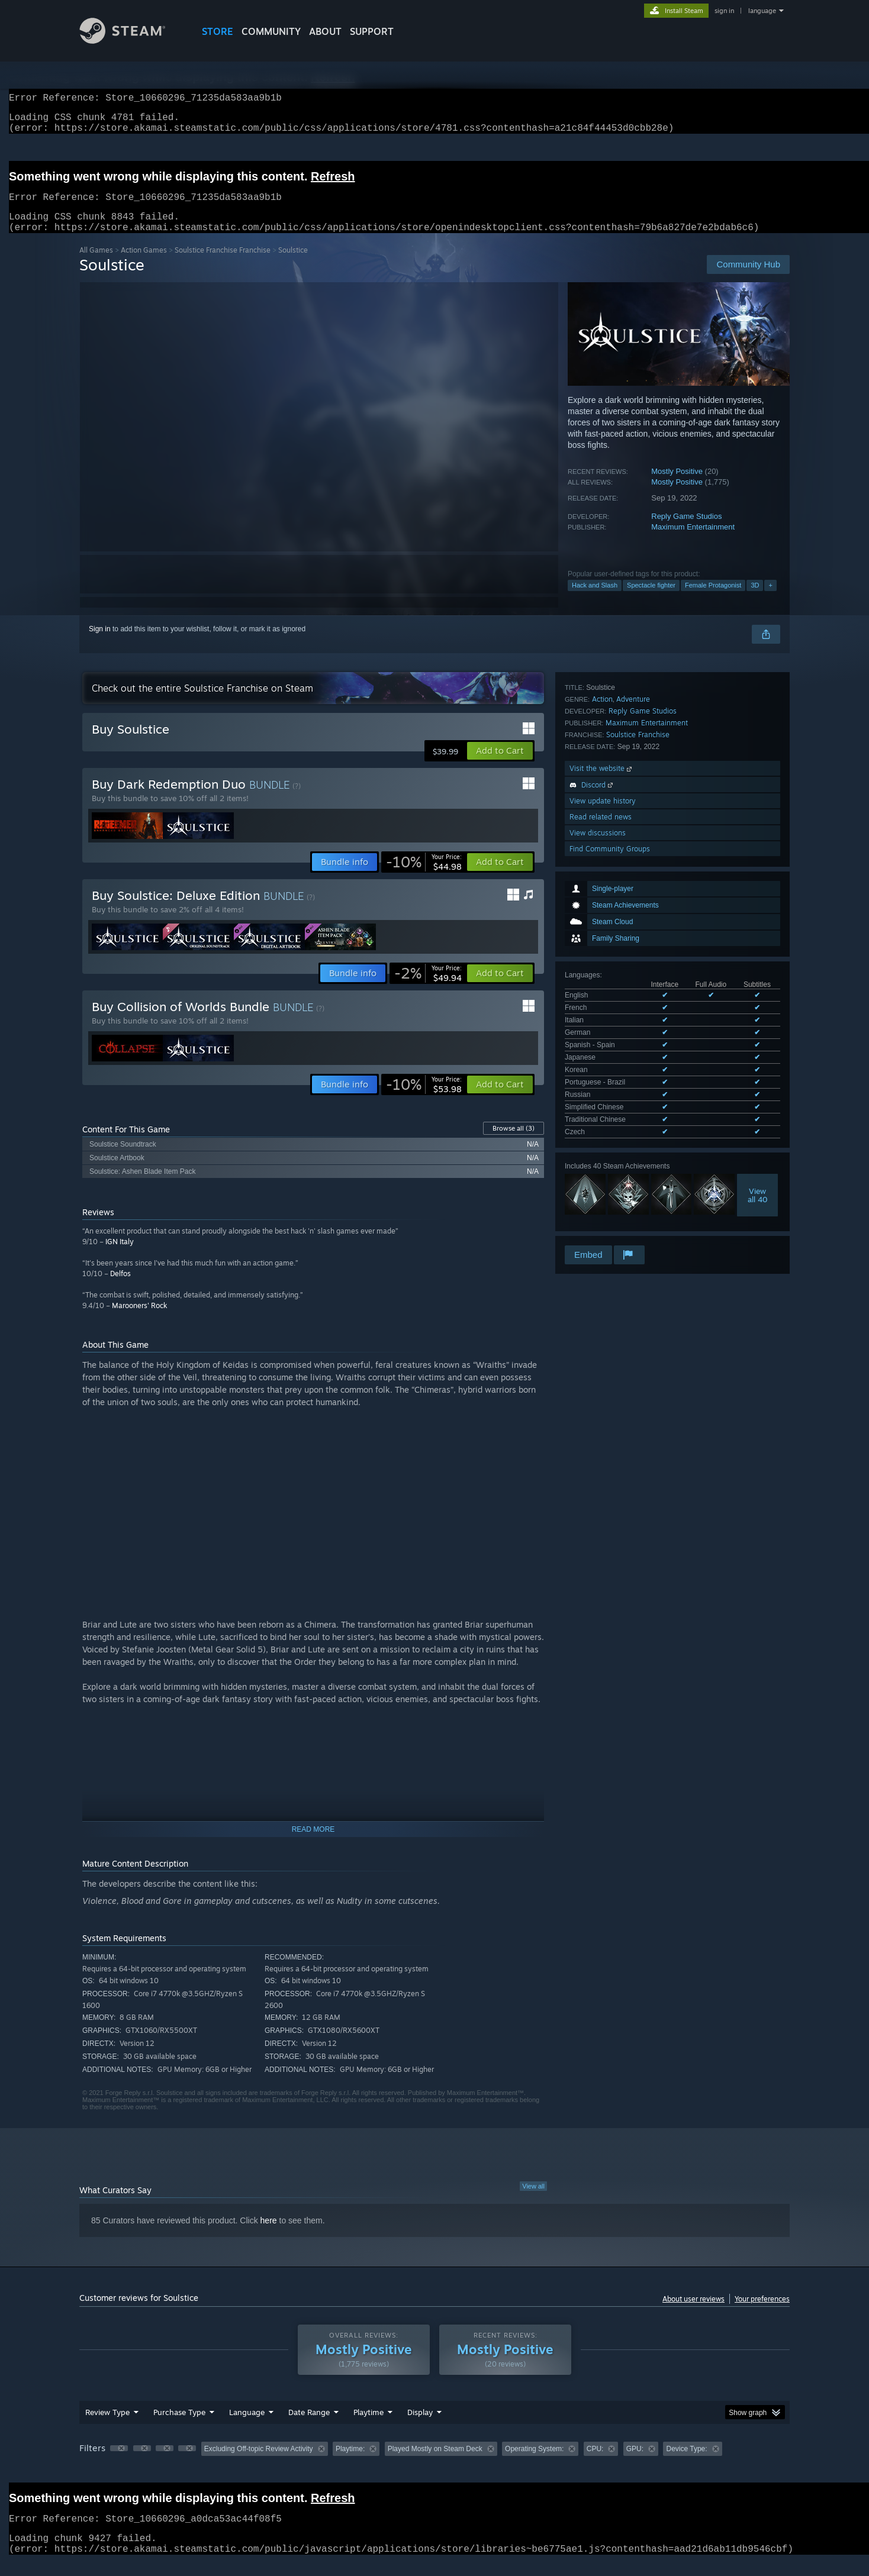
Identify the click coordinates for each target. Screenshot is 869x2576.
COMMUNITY (271, 31)
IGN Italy (119, 1255)
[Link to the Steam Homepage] (131, 40)
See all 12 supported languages (615, 873)
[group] (434, 2464)
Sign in (100, 643)
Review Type (107, 2426)
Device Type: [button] (686, 2463)
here (268, 2234)
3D (755, 599)
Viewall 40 (758, 934)
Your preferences (762, 2313)
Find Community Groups (609, 1151)
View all (533, 2200)
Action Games (144, 264)
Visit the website (601, 1071)
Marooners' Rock (139, 1319)
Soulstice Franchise (638, 1037)
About (325, 31)
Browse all (514, 1142)
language (762, 11)
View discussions (597, 1135)
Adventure (633, 1002)
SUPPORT (372, 31)
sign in (724, 11)
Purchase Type (179, 2426)
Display (420, 2426)
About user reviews (693, 2313)
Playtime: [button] (350, 2463)
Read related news (600, 1119)
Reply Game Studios (686, 530)
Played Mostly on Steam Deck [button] (435, 2463)
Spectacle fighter (651, 599)
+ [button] (770, 599)
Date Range (309, 2426)
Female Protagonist (713, 599)
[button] (499, 765)
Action (602, 1002)
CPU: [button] (595, 2463)
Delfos (120, 1287)
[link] (423, 876)
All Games (96, 264)
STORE (217, 31)
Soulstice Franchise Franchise (223, 264)
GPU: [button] (634, 2463)
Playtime (368, 2426)
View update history (602, 1103)
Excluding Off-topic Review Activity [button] (258, 2463)
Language (247, 2426)
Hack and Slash (594, 599)
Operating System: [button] (534, 2463)
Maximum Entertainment (693, 541)
